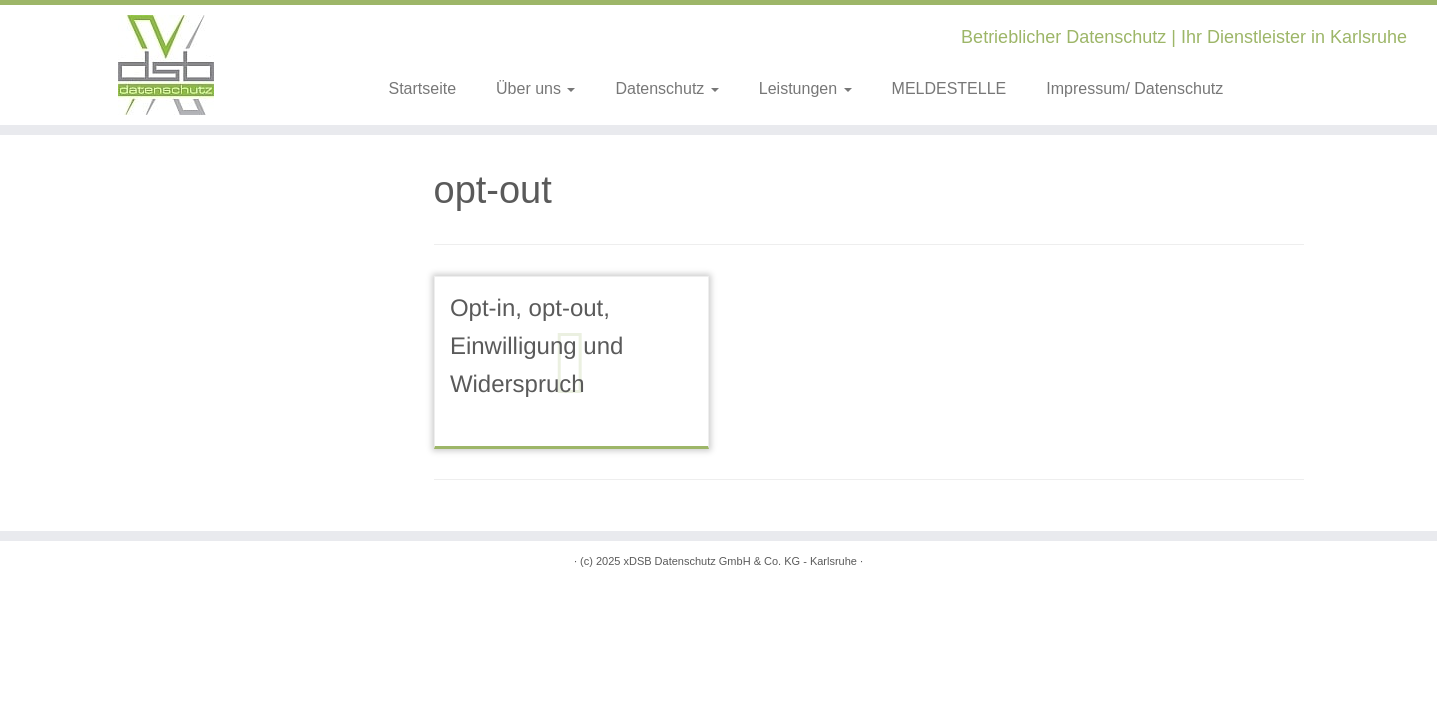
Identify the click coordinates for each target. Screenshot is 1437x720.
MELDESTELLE (949, 88)
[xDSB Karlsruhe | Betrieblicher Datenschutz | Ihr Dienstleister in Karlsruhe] (166, 65)
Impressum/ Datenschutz (1134, 88)
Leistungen (805, 88)
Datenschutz (666, 88)
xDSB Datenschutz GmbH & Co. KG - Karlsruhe (740, 561)
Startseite (422, 88)
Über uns (535, 88)
